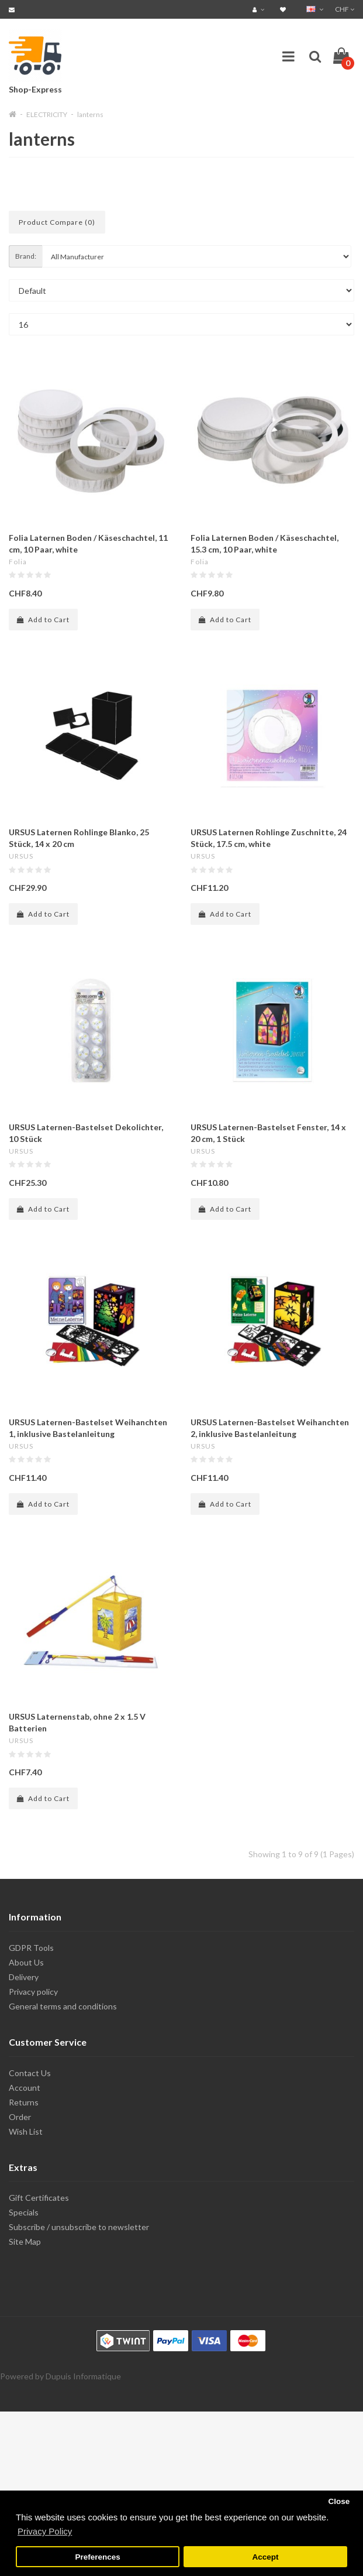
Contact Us (30, 2073)
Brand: (25, 256)
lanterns (90, 114)
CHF (344, 9)
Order (20, 2117)
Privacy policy (33, 1992)
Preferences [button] (97, 2557)
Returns (24, 2102)
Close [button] (339, 2501)
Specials (24, 2212)
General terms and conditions (63, 2006)
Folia (18, 561)
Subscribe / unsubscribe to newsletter (79, 2227)
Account (24, 2088)
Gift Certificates (39, 2198)
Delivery (24, 1977)
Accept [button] (265, 2557)
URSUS (21, 856)
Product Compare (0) (57, 222)
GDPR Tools (31, 1948)
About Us (26, 1962)
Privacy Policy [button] (45, 2531)
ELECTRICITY (46, 114)
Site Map (25, 2241)
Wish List (26, 2131)
